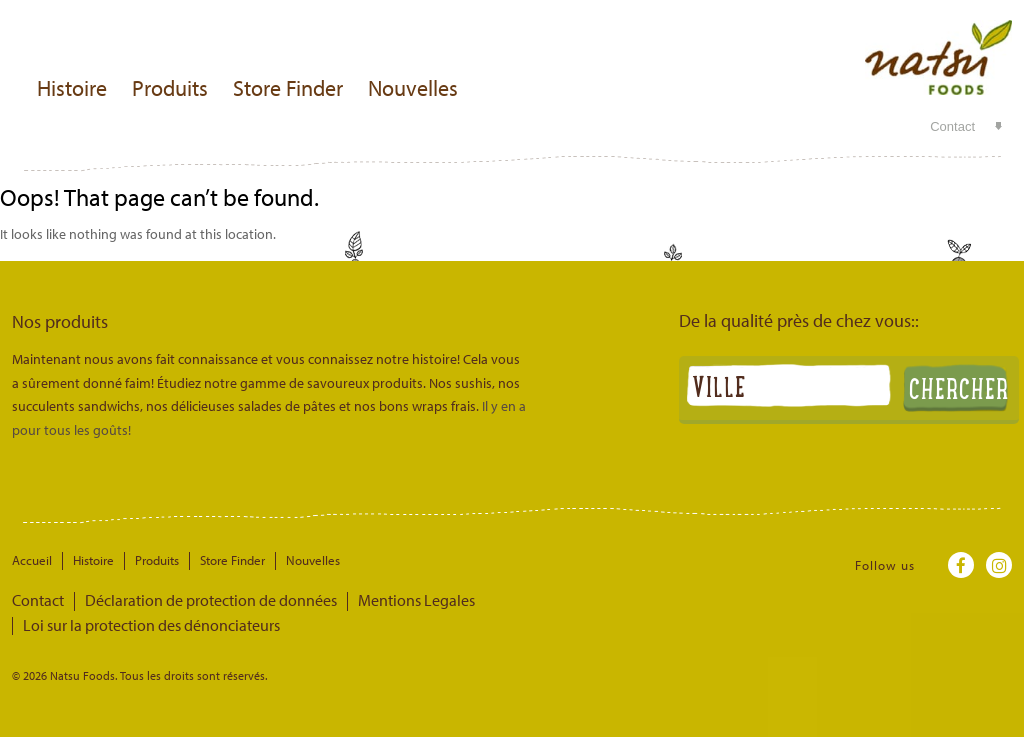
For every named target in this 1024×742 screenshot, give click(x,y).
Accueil (32, 560)
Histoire (72, 88)
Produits (170, 88)
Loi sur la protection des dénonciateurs (520, 600)
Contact (952, 126)
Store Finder (288, 88)
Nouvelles (413, 88)
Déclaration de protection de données (177, 600)
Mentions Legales (348, 600)
